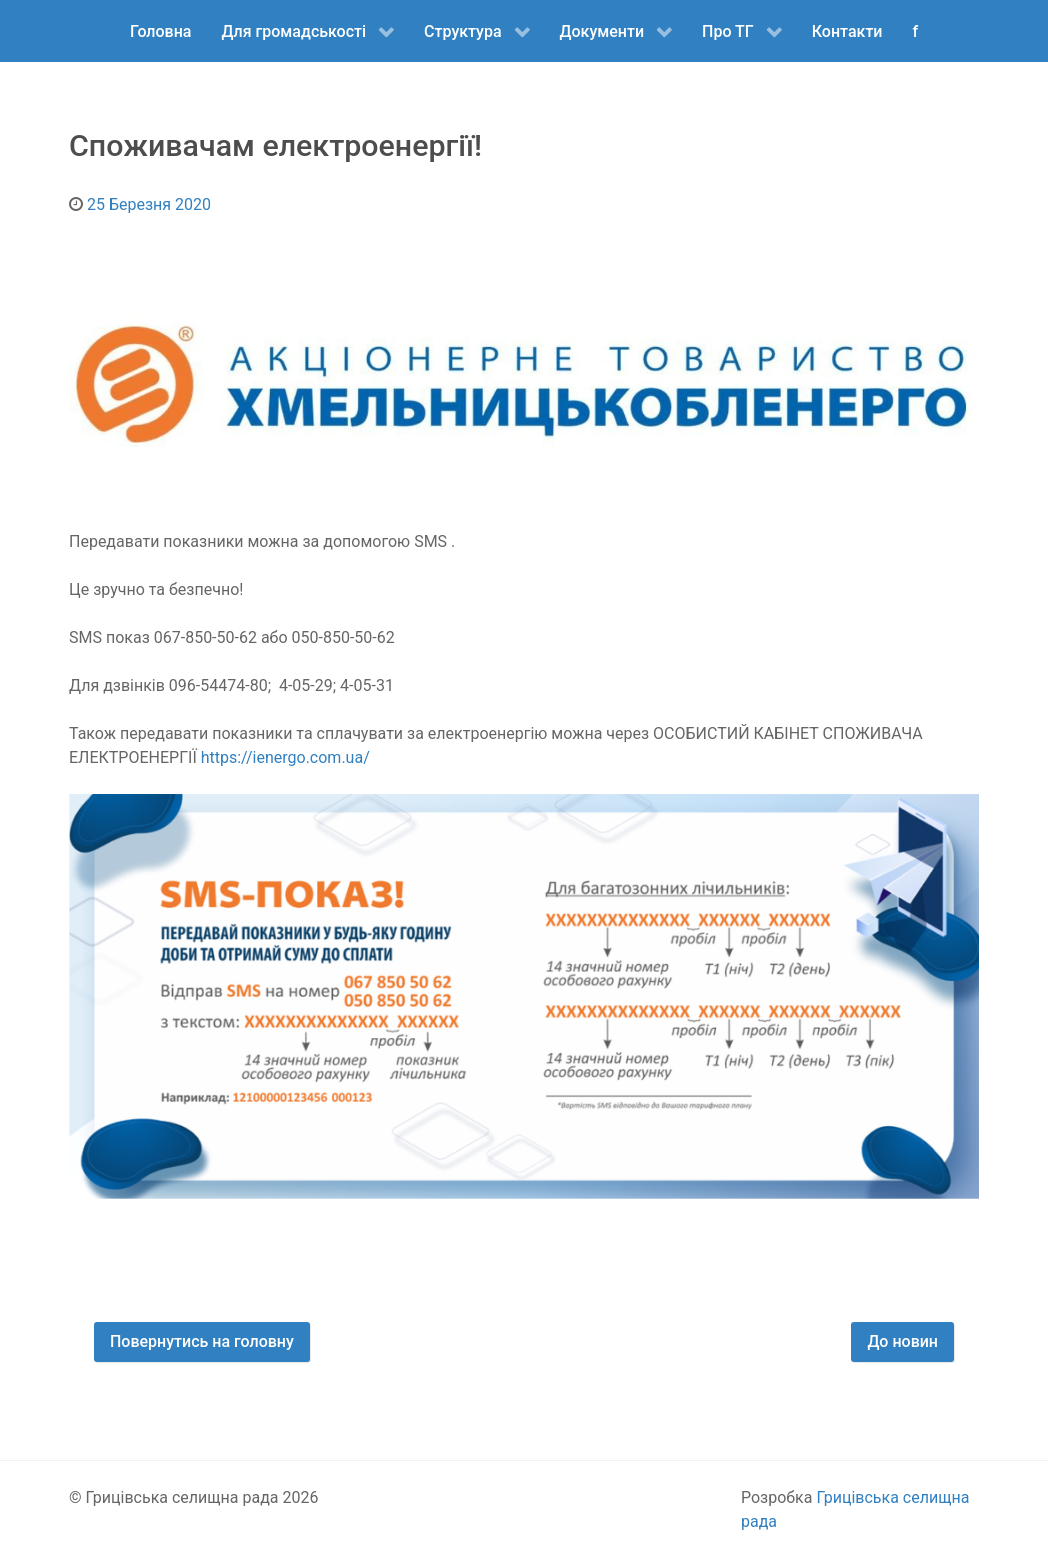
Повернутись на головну (202, 1341)
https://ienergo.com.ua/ (285, 757)
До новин (902, 1341)
